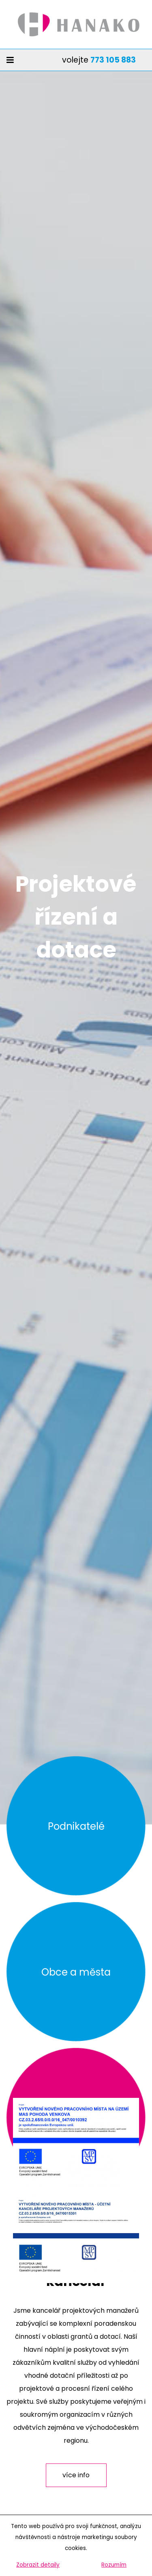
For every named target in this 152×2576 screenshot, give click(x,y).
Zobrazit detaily (38, 2565)
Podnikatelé (76, 1826)
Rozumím (113, 2565)
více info (76, 2475)
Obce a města (76, 1971)
